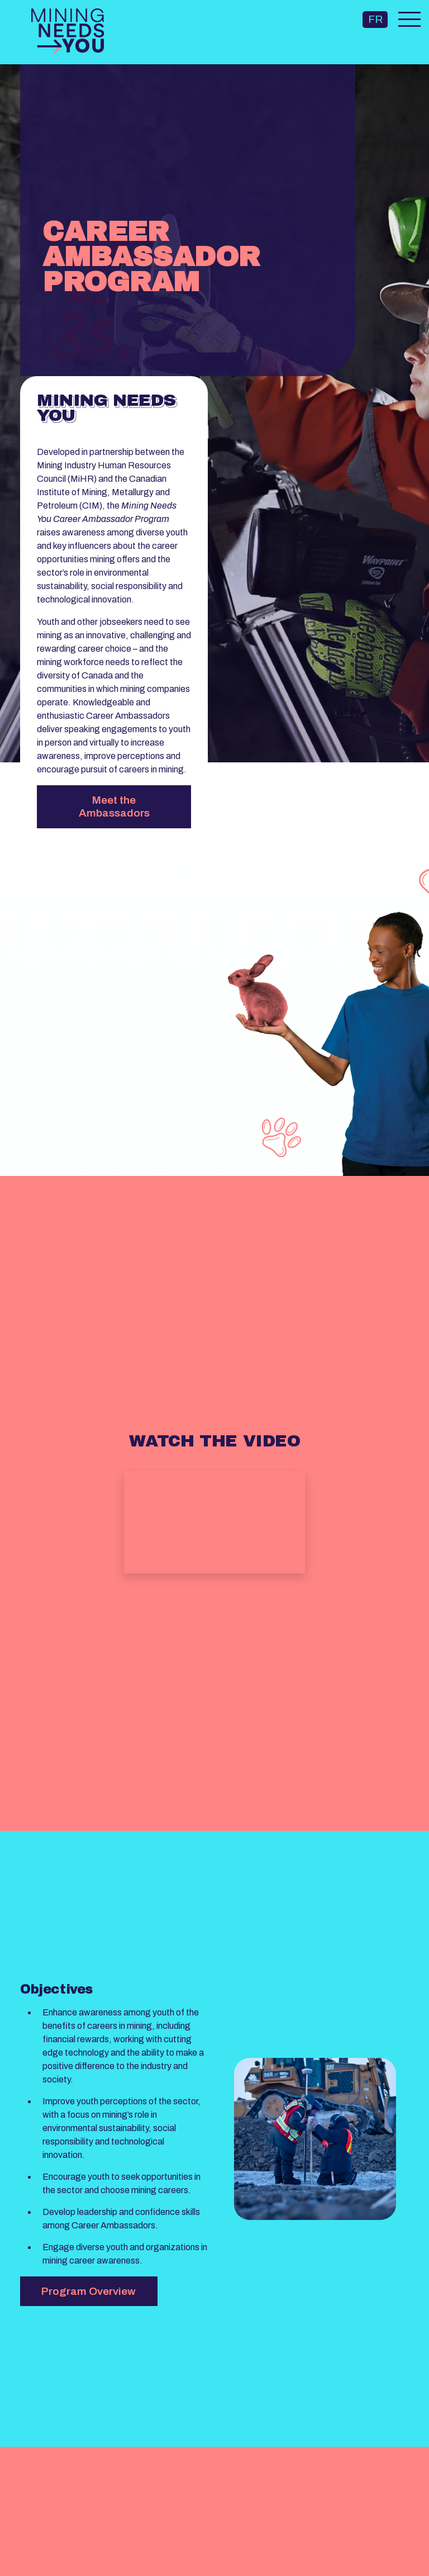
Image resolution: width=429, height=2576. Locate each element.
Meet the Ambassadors (114, 806)
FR (375, 19)
